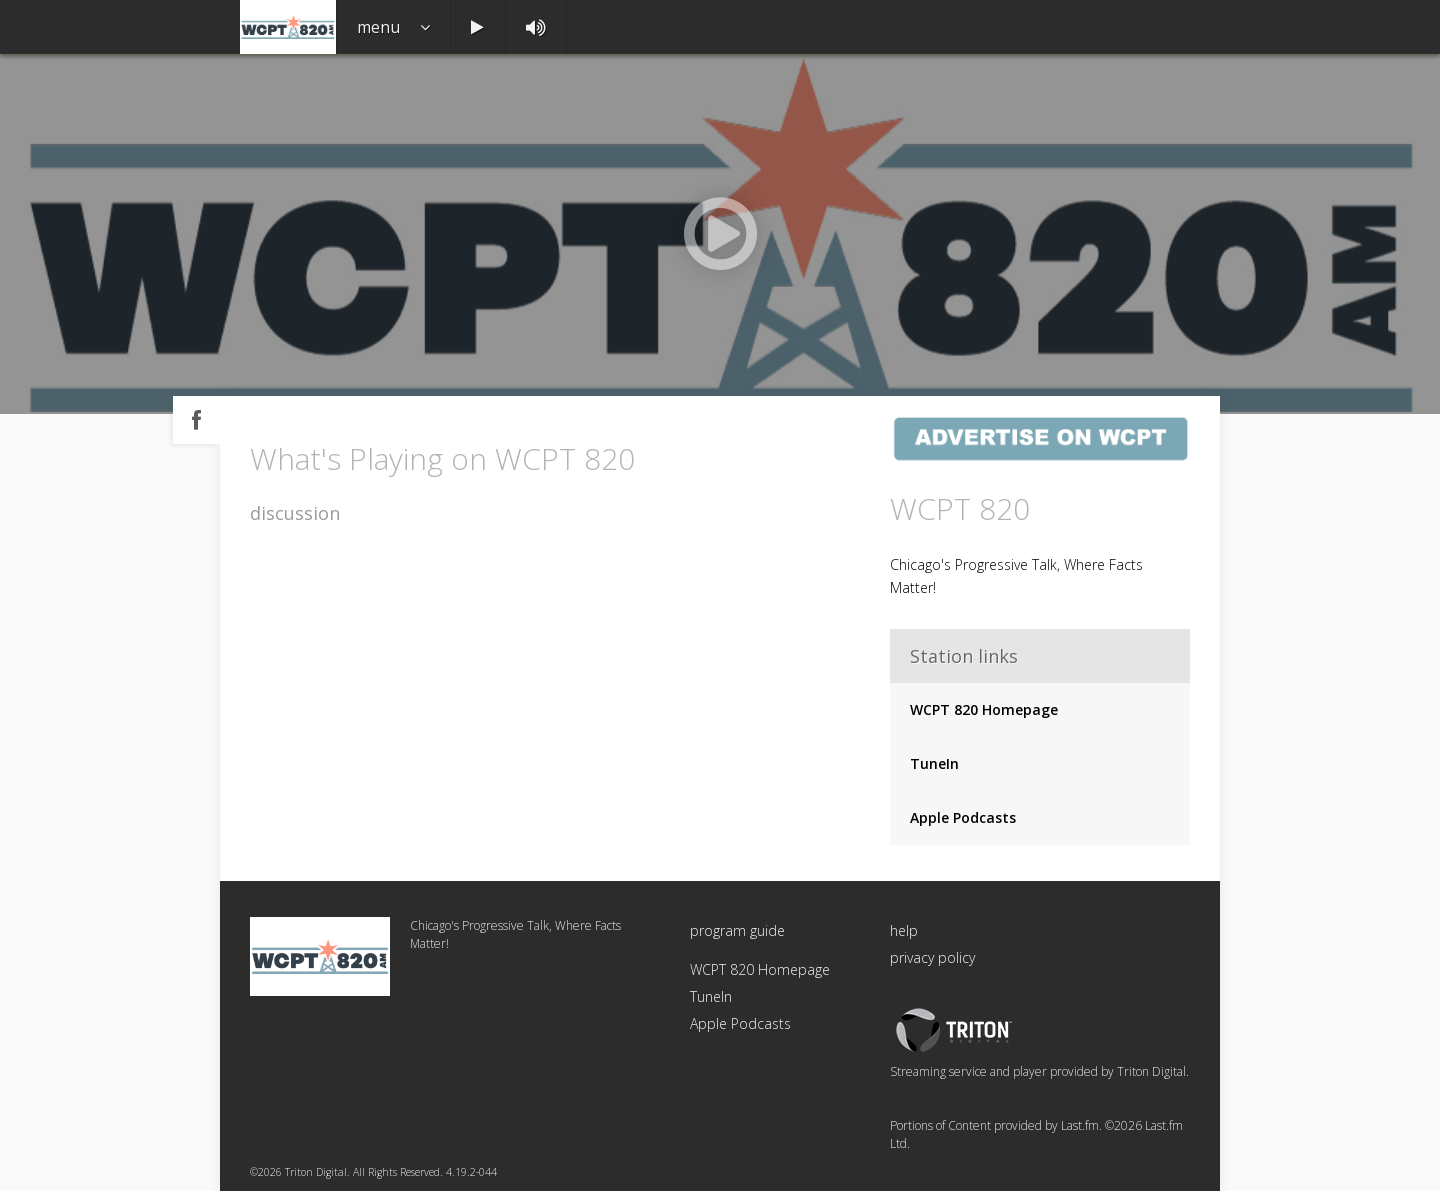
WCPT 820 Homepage (984, 709)
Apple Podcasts (963, 817)
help (904, 930)
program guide (737, 930)
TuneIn (934, 763)
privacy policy (932, 957)
